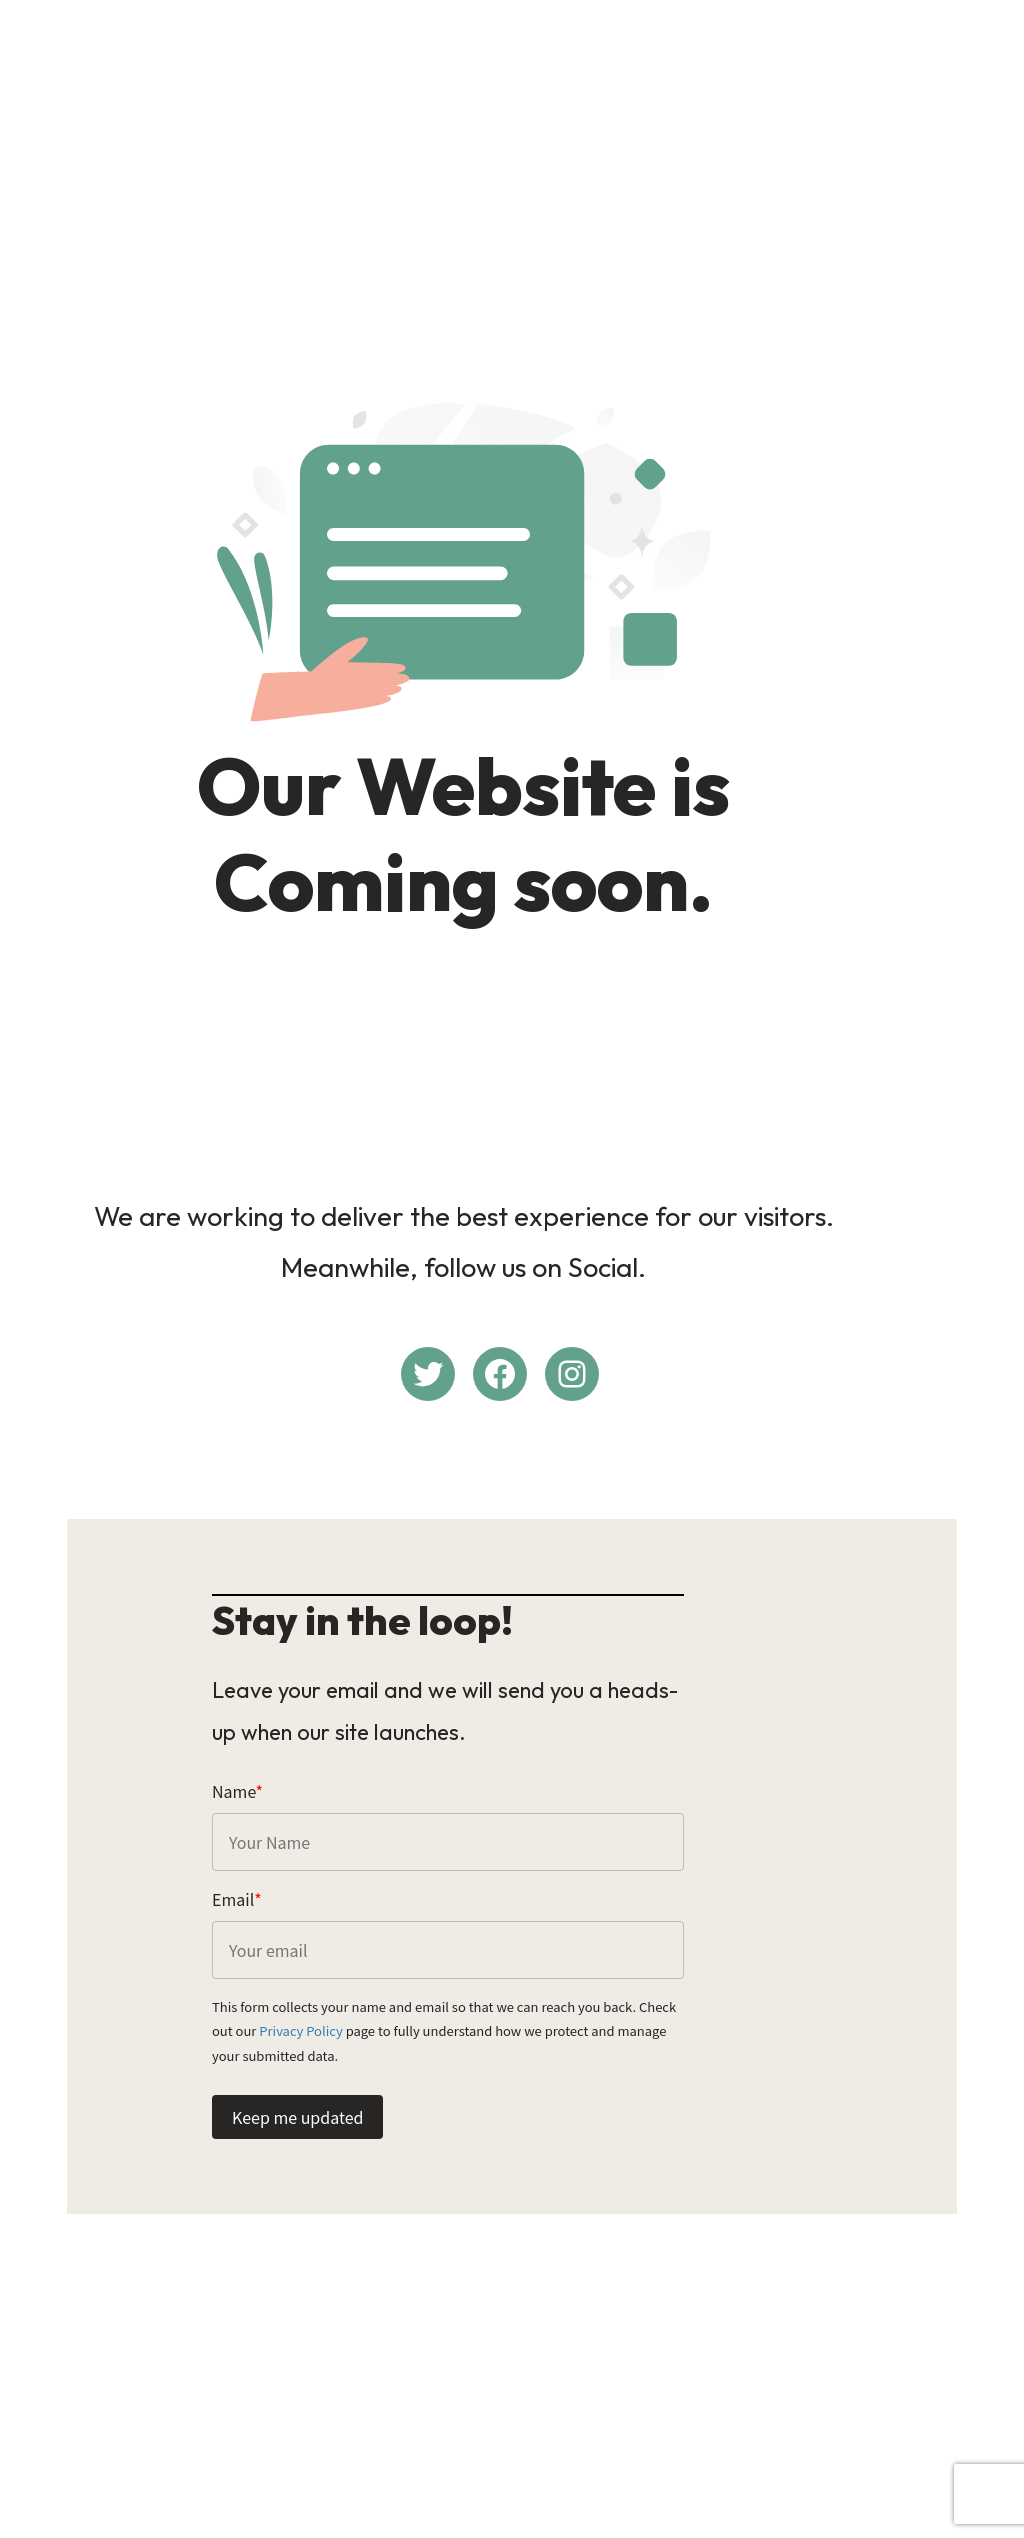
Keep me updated (297, 2108)
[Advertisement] (512, 156)
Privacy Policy (767, 2021)
